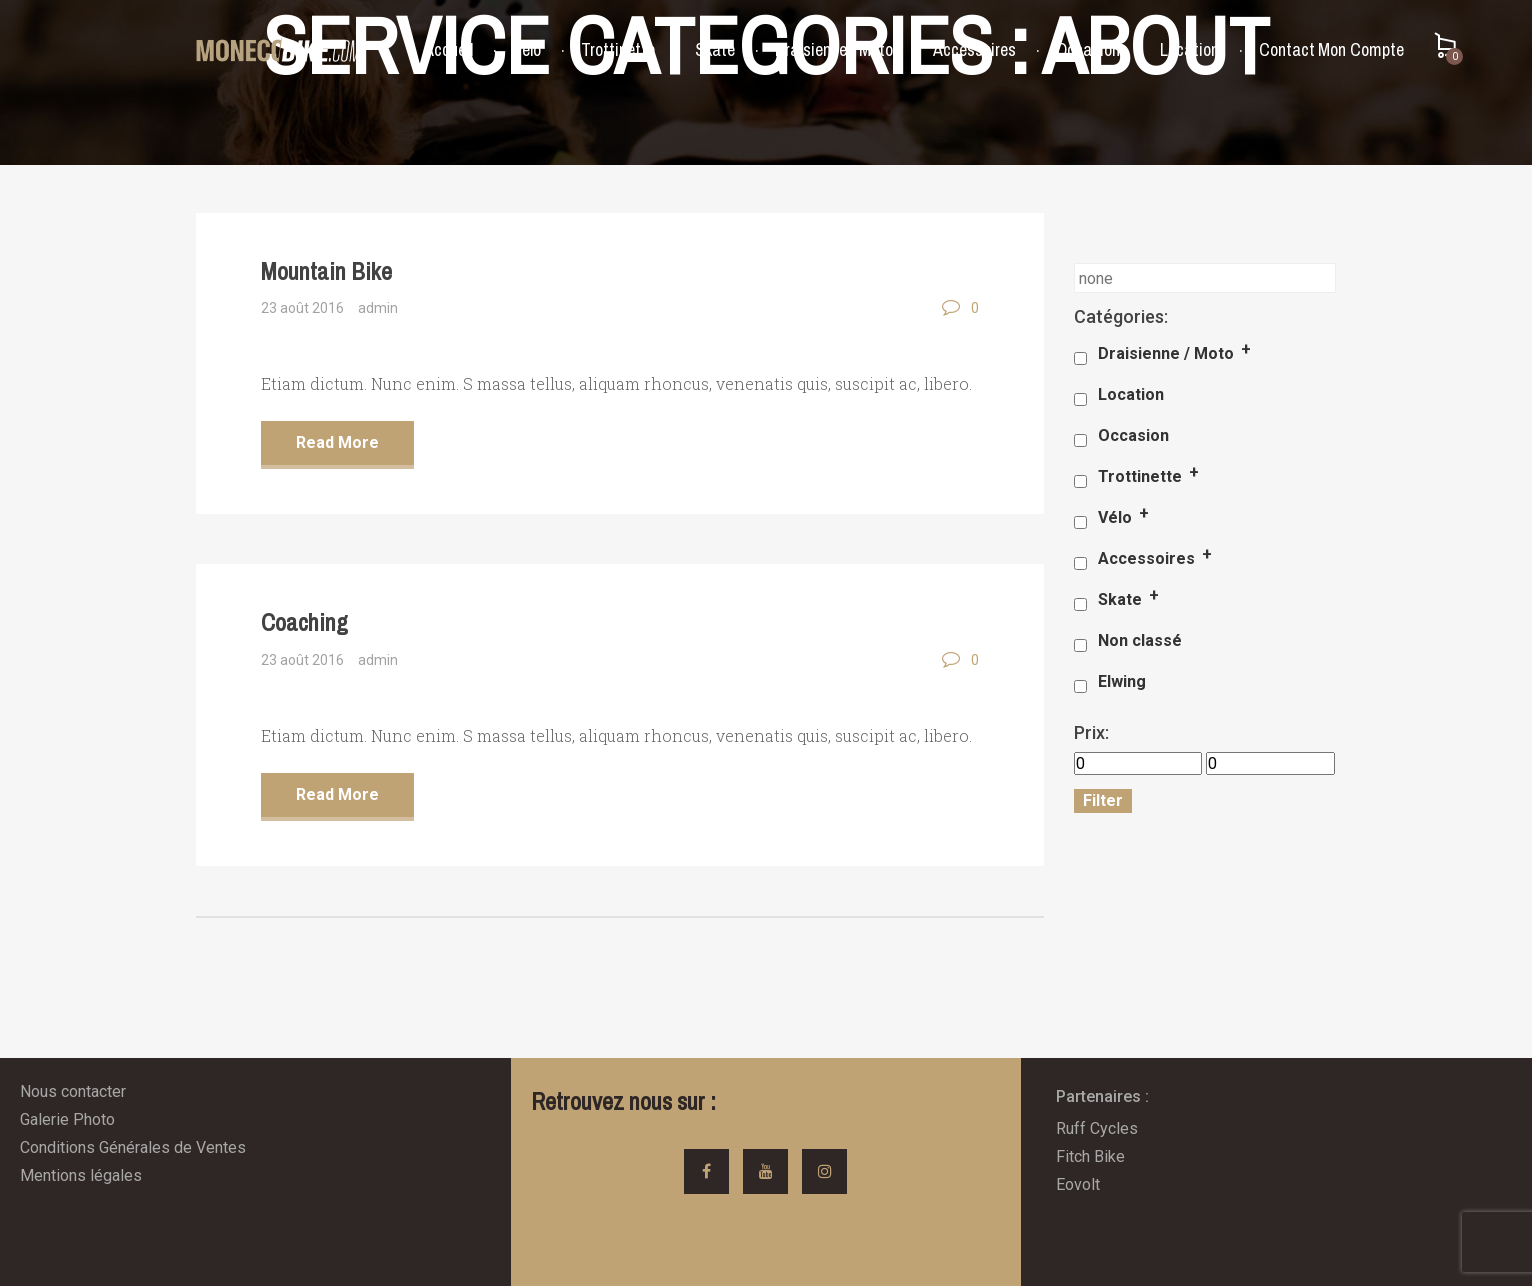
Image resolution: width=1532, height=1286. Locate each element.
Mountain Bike (326, 271)
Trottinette (618, 50)
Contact (1287, 50)
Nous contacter (73, 1091)
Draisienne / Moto (834, 50)
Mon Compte (1361, 49)
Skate (715, 50)
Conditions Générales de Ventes (133, 1147)
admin (378, 308)
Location (1189, 50)
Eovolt (1078, 1184)
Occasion (1088, 50)
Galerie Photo (67, 1119)
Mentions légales (81, 1175)
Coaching (304, 622)
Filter (1103, 800)
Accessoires (974, 50)
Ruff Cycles (1097, 1128)
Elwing (1122, 681)
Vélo (527, 50)
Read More (337, 442)
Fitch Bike (1090, 1156)
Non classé (1140, 640)
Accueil (448, 50)
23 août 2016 (302, 308)
